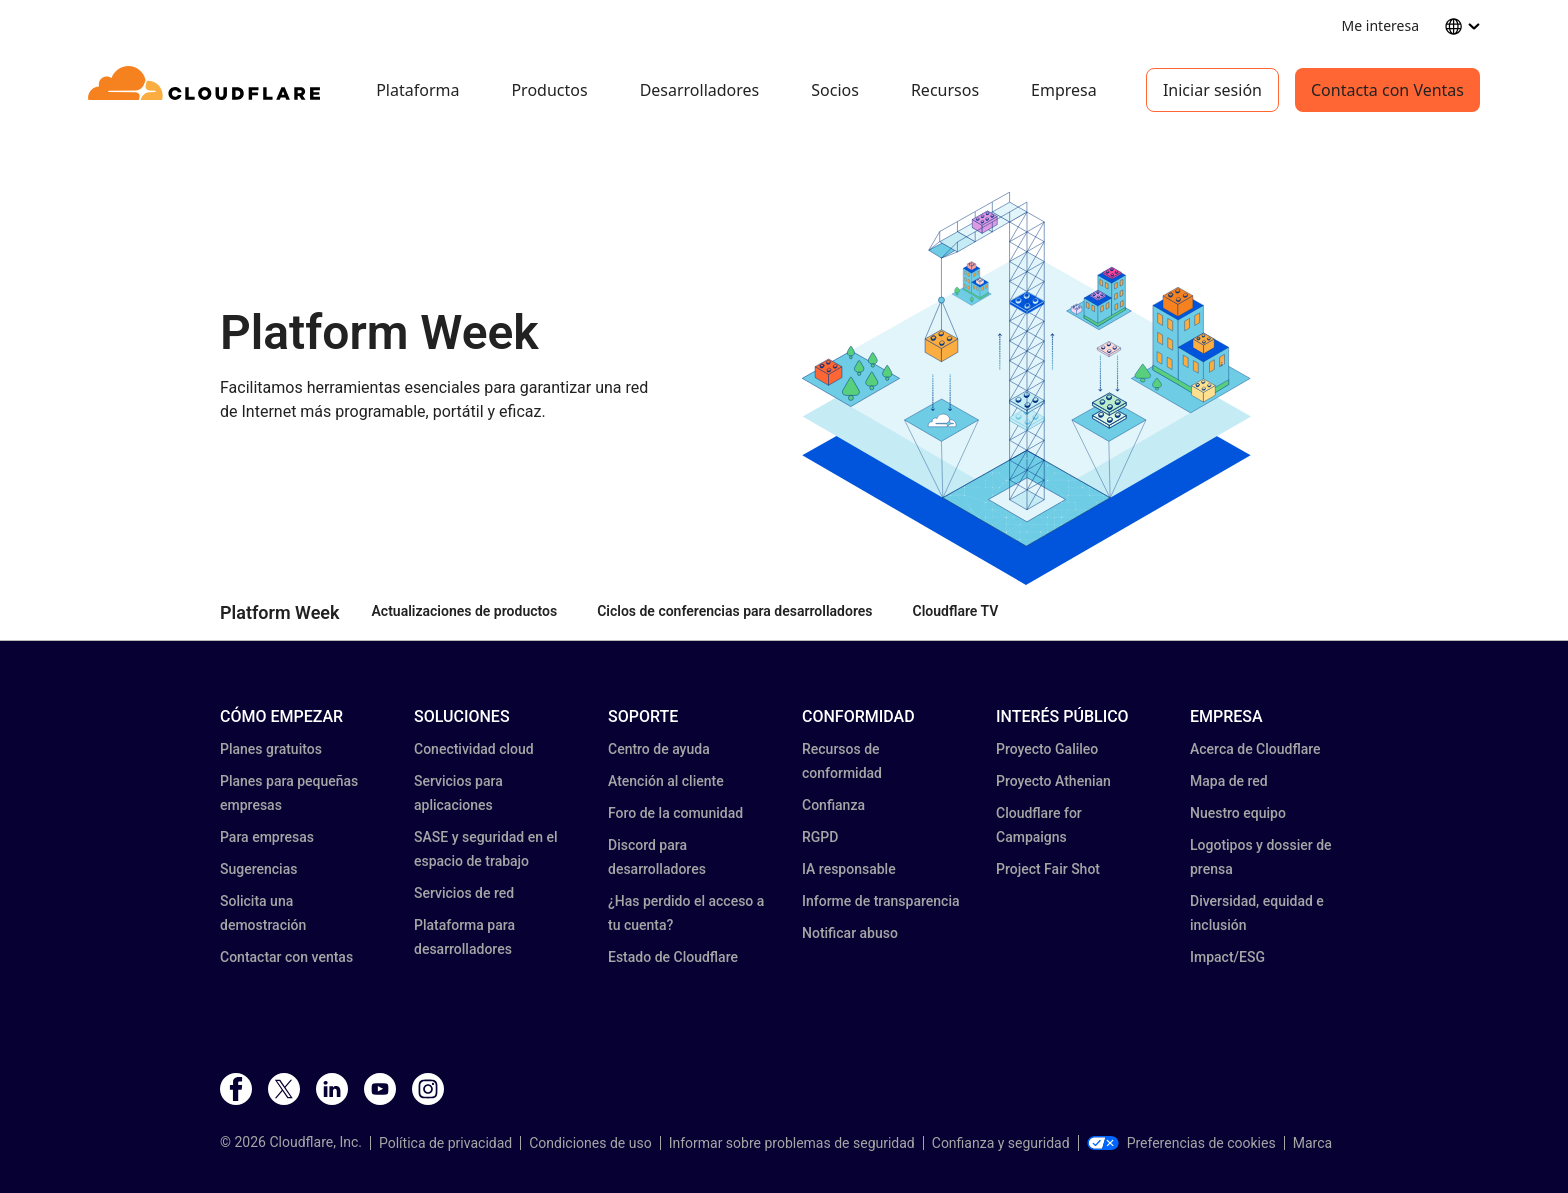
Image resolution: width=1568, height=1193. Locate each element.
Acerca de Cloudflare (1255, 749)
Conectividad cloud (474, 749)
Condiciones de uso (590, 1143)
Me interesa (1380, 25)
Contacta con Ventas (1387, 90)
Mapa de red (1229, 781)
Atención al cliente (666, 781)
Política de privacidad (445, 1143)
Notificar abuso (850, 933)
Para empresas (267, 837)
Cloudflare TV (956, 611)
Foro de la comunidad (675, 813)
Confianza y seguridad (1001, 1143)
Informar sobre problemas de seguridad (792, 1143)
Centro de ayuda (659, 749)
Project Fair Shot (1048, 869)
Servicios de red (464, 893)
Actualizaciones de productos (465, 611)
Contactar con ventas (286, 957)
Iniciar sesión (1212, 90)
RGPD (820, 837)
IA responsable (849, 869)
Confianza (833, 805)
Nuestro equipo (1238, 813)
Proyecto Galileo (1047, 749)
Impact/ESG (1227, 957)
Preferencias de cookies (1181, 1143)
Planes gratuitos (271, 749)
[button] (1026, 388)
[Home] (207, 90)
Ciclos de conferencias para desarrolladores (734, 611)
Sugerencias (258, 869)
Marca (1312, 1143)
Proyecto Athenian (1053, 781)
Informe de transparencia (881, 901)
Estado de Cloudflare (673, 957)
